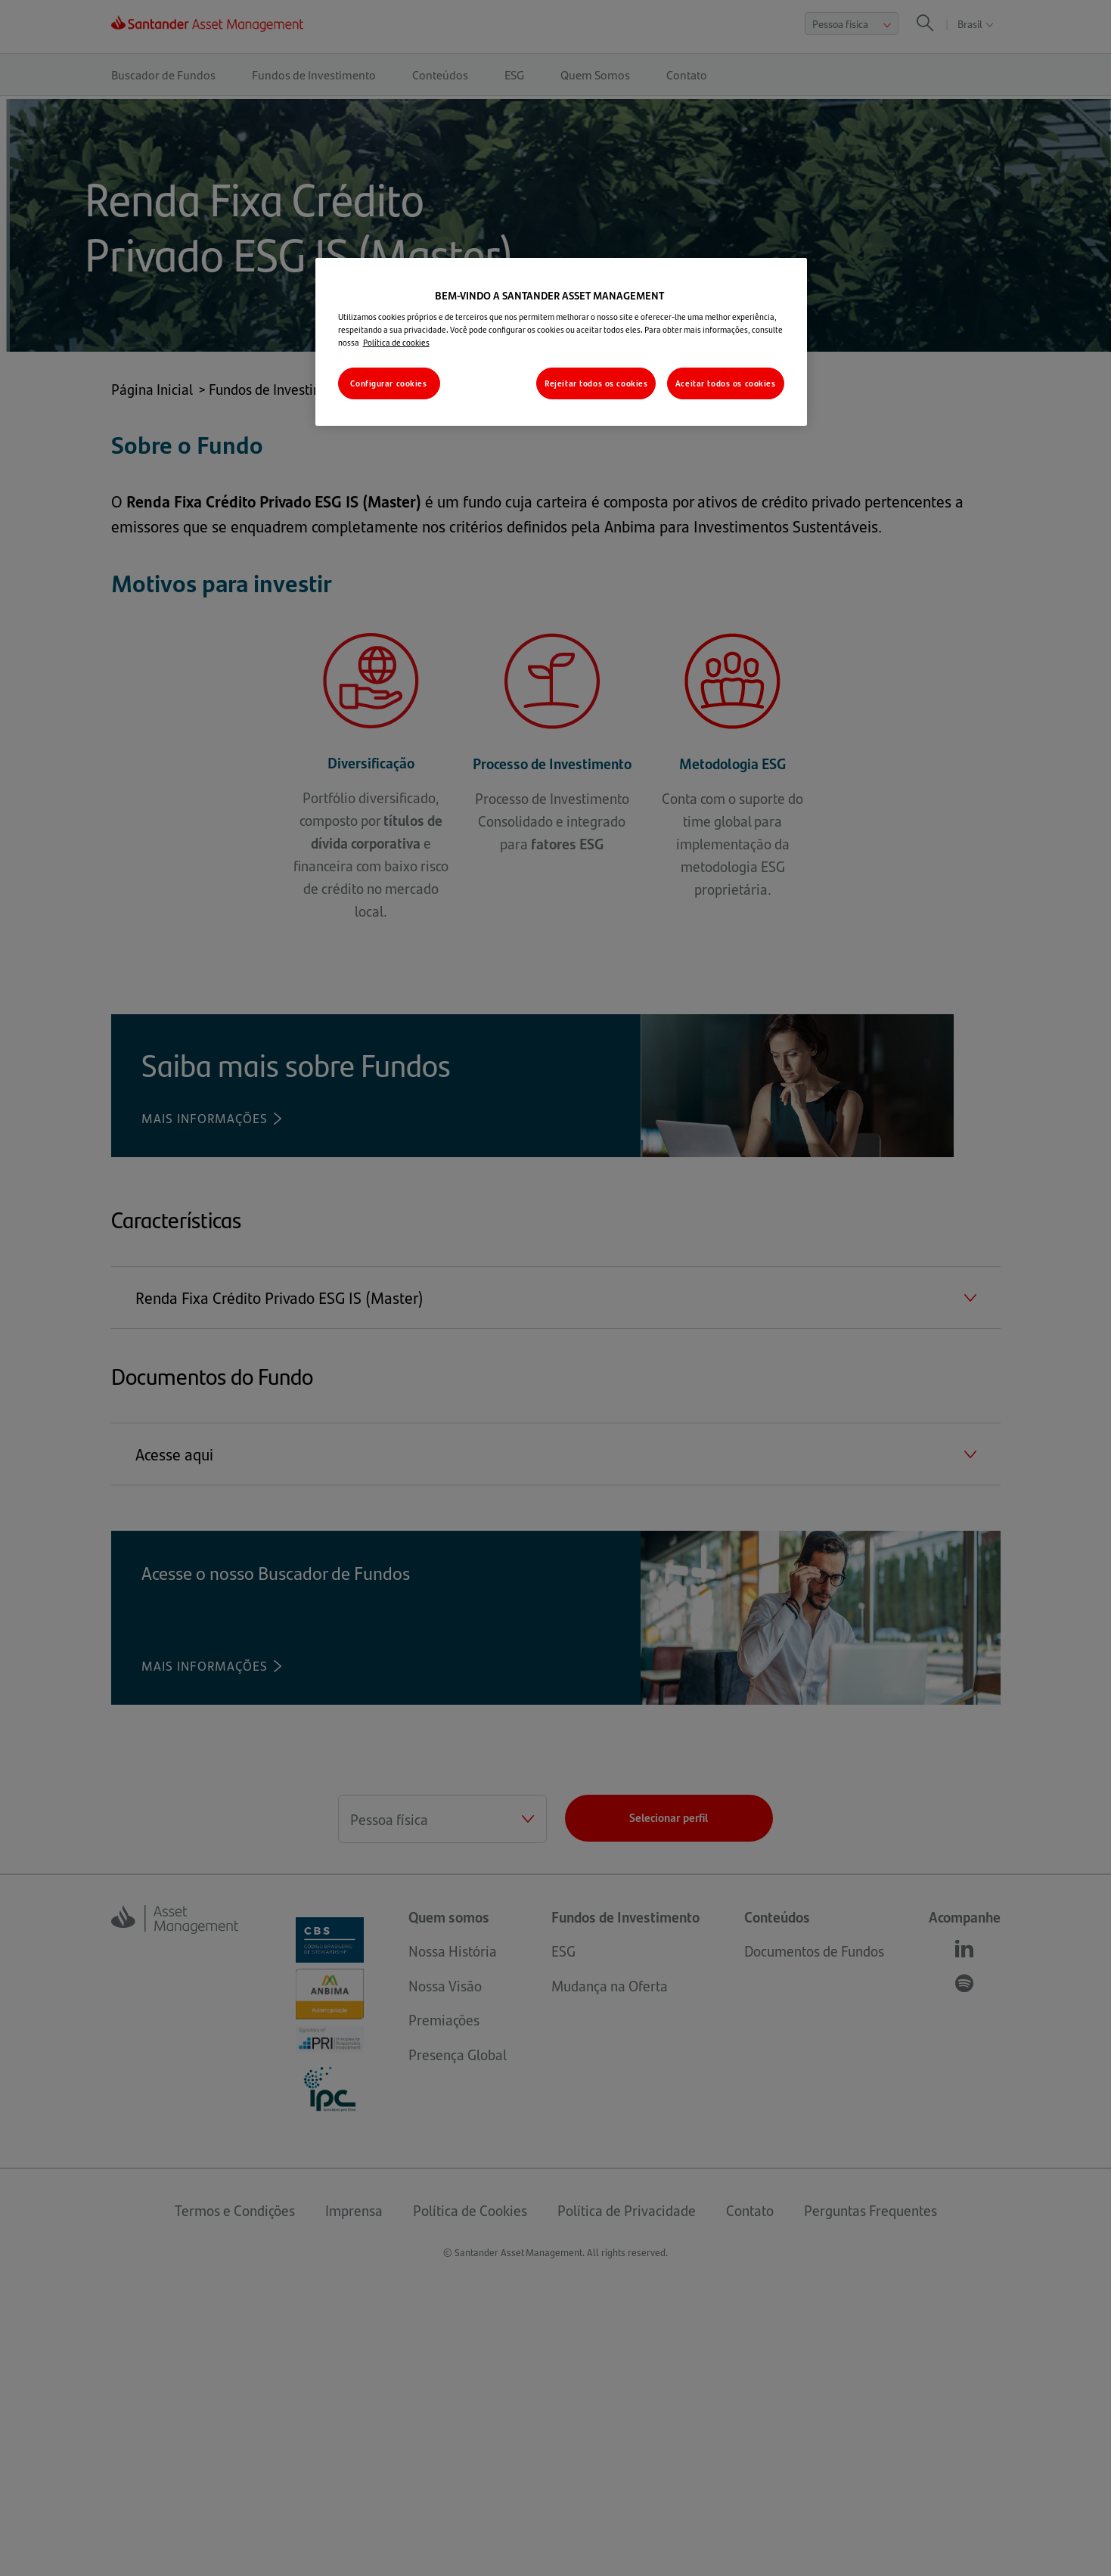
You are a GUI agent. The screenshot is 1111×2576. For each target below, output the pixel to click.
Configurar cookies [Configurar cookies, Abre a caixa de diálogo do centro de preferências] (388, 383)
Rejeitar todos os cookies (596, 383)
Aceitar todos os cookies (725, 383)
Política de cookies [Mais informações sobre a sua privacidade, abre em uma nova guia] (396, 342)
